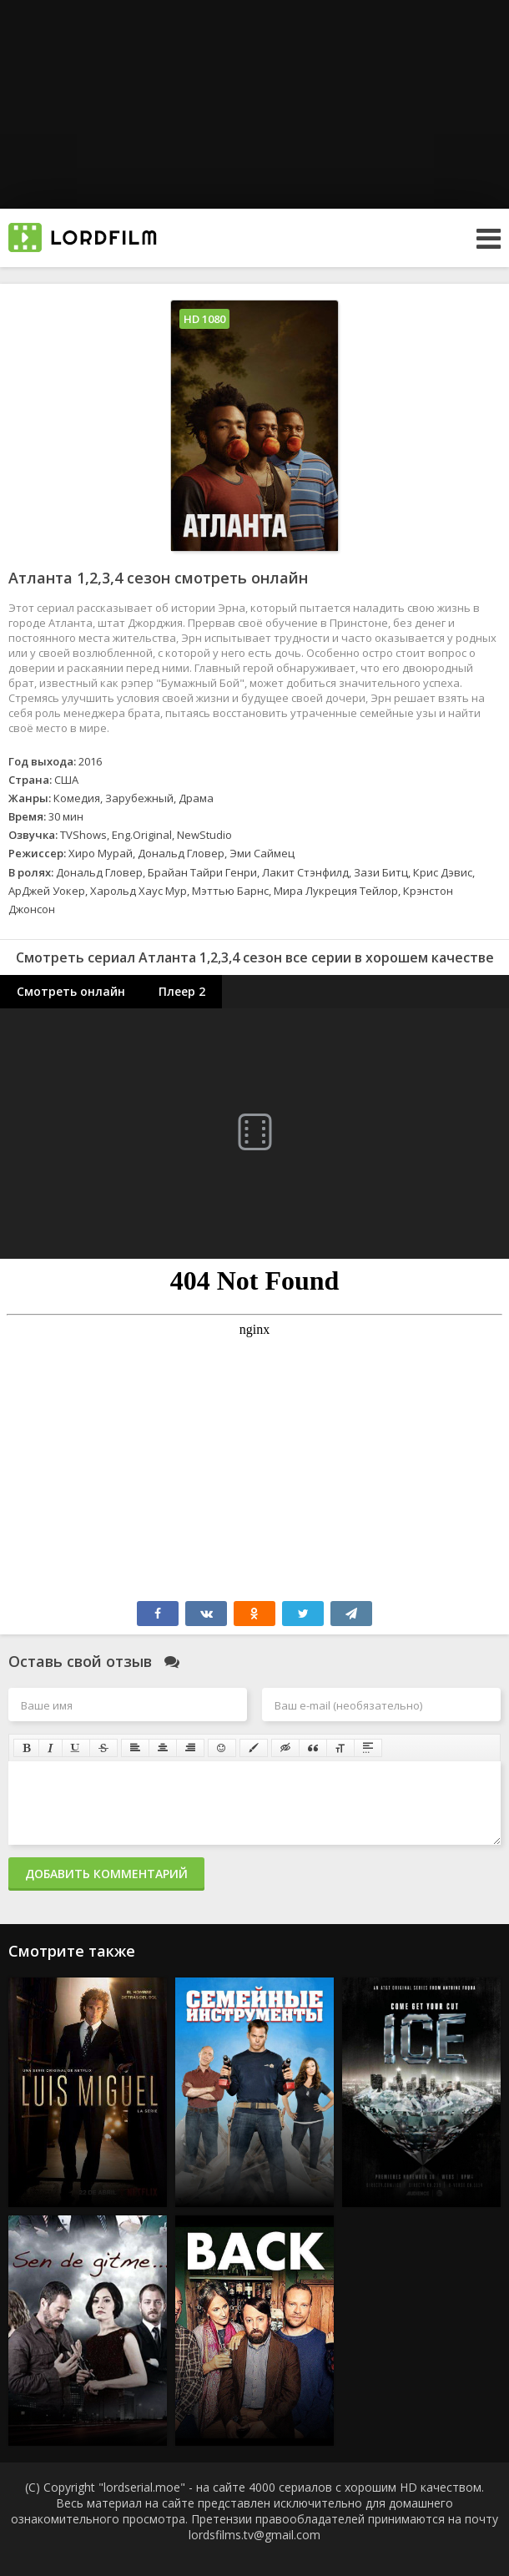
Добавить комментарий (106, 1873)
